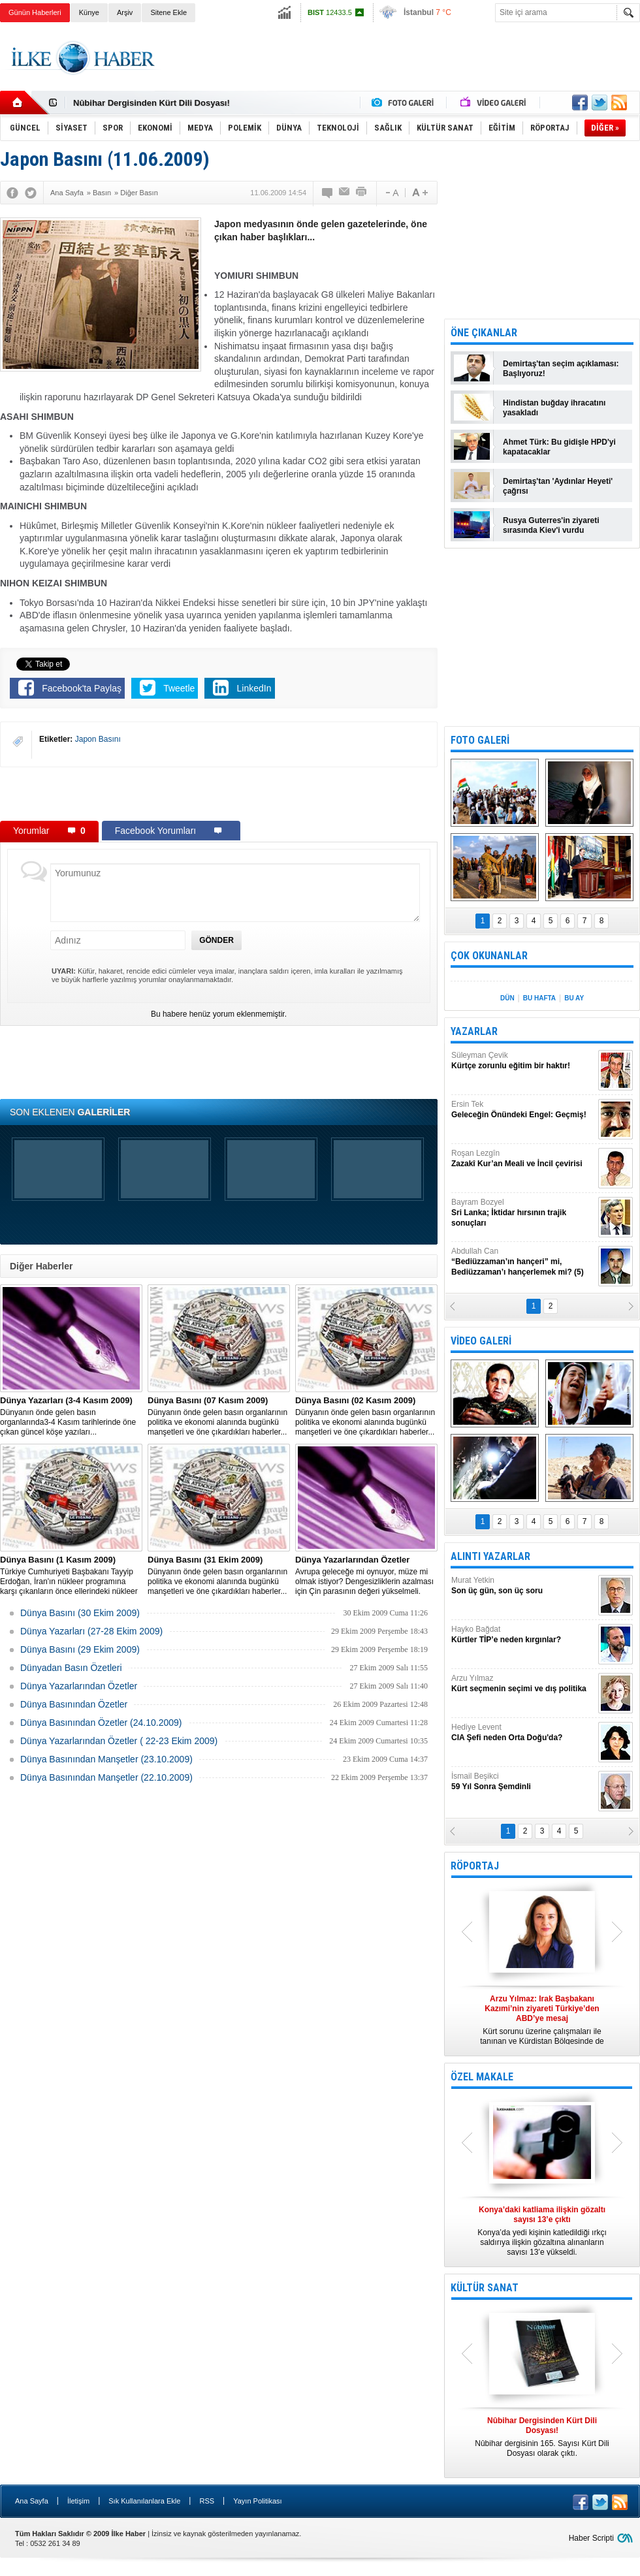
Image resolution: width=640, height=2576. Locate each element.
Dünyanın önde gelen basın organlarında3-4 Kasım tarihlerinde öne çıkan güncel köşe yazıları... (71, 1416)
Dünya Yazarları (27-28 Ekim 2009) (91, 1631)
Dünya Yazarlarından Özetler (78, 1686)
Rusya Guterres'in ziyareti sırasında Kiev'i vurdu (551, 525)
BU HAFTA (539, 998)
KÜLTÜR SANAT (485, 2288)
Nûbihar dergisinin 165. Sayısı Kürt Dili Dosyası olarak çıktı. (542, 2437)
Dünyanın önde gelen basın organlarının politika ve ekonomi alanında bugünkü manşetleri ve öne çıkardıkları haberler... (219, 1416)
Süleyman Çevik (523, 1061)
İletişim (78, 2501)
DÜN (507, 998)
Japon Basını (98, 739)
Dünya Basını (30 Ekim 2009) (80, 1613)
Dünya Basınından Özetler (73, 1704)
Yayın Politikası (257, 2501)
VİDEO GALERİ (481, 1341)
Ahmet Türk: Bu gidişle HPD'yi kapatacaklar (559, 446)
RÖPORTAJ (475, 1866)
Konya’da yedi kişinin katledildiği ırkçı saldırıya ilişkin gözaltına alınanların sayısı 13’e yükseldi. (542, 2231)
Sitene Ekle (168, 12)
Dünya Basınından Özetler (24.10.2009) (101, 1722)
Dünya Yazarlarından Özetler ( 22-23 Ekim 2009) (118, 1741)
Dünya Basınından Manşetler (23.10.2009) (106, 1759)
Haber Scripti (591, 2538)
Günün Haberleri (34, 12)
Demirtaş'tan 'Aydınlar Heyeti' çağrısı (558, 486)
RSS (206, 2501)
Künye (89, 12)
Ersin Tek (523, 1110)
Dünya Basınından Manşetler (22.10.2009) (106, 1777)
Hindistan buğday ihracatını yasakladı (554, 407)
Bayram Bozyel (523, 1213)
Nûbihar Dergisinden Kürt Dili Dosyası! (151, 103)
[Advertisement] (219, 793)
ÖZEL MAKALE (482, 2077)
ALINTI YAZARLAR (490, 1556)
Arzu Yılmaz (523, 1684)
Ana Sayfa (31, 2501)
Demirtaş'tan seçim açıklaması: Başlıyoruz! (561, 368)
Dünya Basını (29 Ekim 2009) (80, 1649)
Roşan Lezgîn (523, 1159)
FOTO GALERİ (480, 740)
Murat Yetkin (523, 1586)
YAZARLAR (474, 1031)
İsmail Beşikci (523, 1782)
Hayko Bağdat (523, 1635)
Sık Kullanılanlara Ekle (144, 2501)
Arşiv (125, 12)
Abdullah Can (523, 1262)
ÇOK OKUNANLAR (489, 955)
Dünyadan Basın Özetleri (71, 1667)
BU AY (574, 998)
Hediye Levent (523, 1733)
